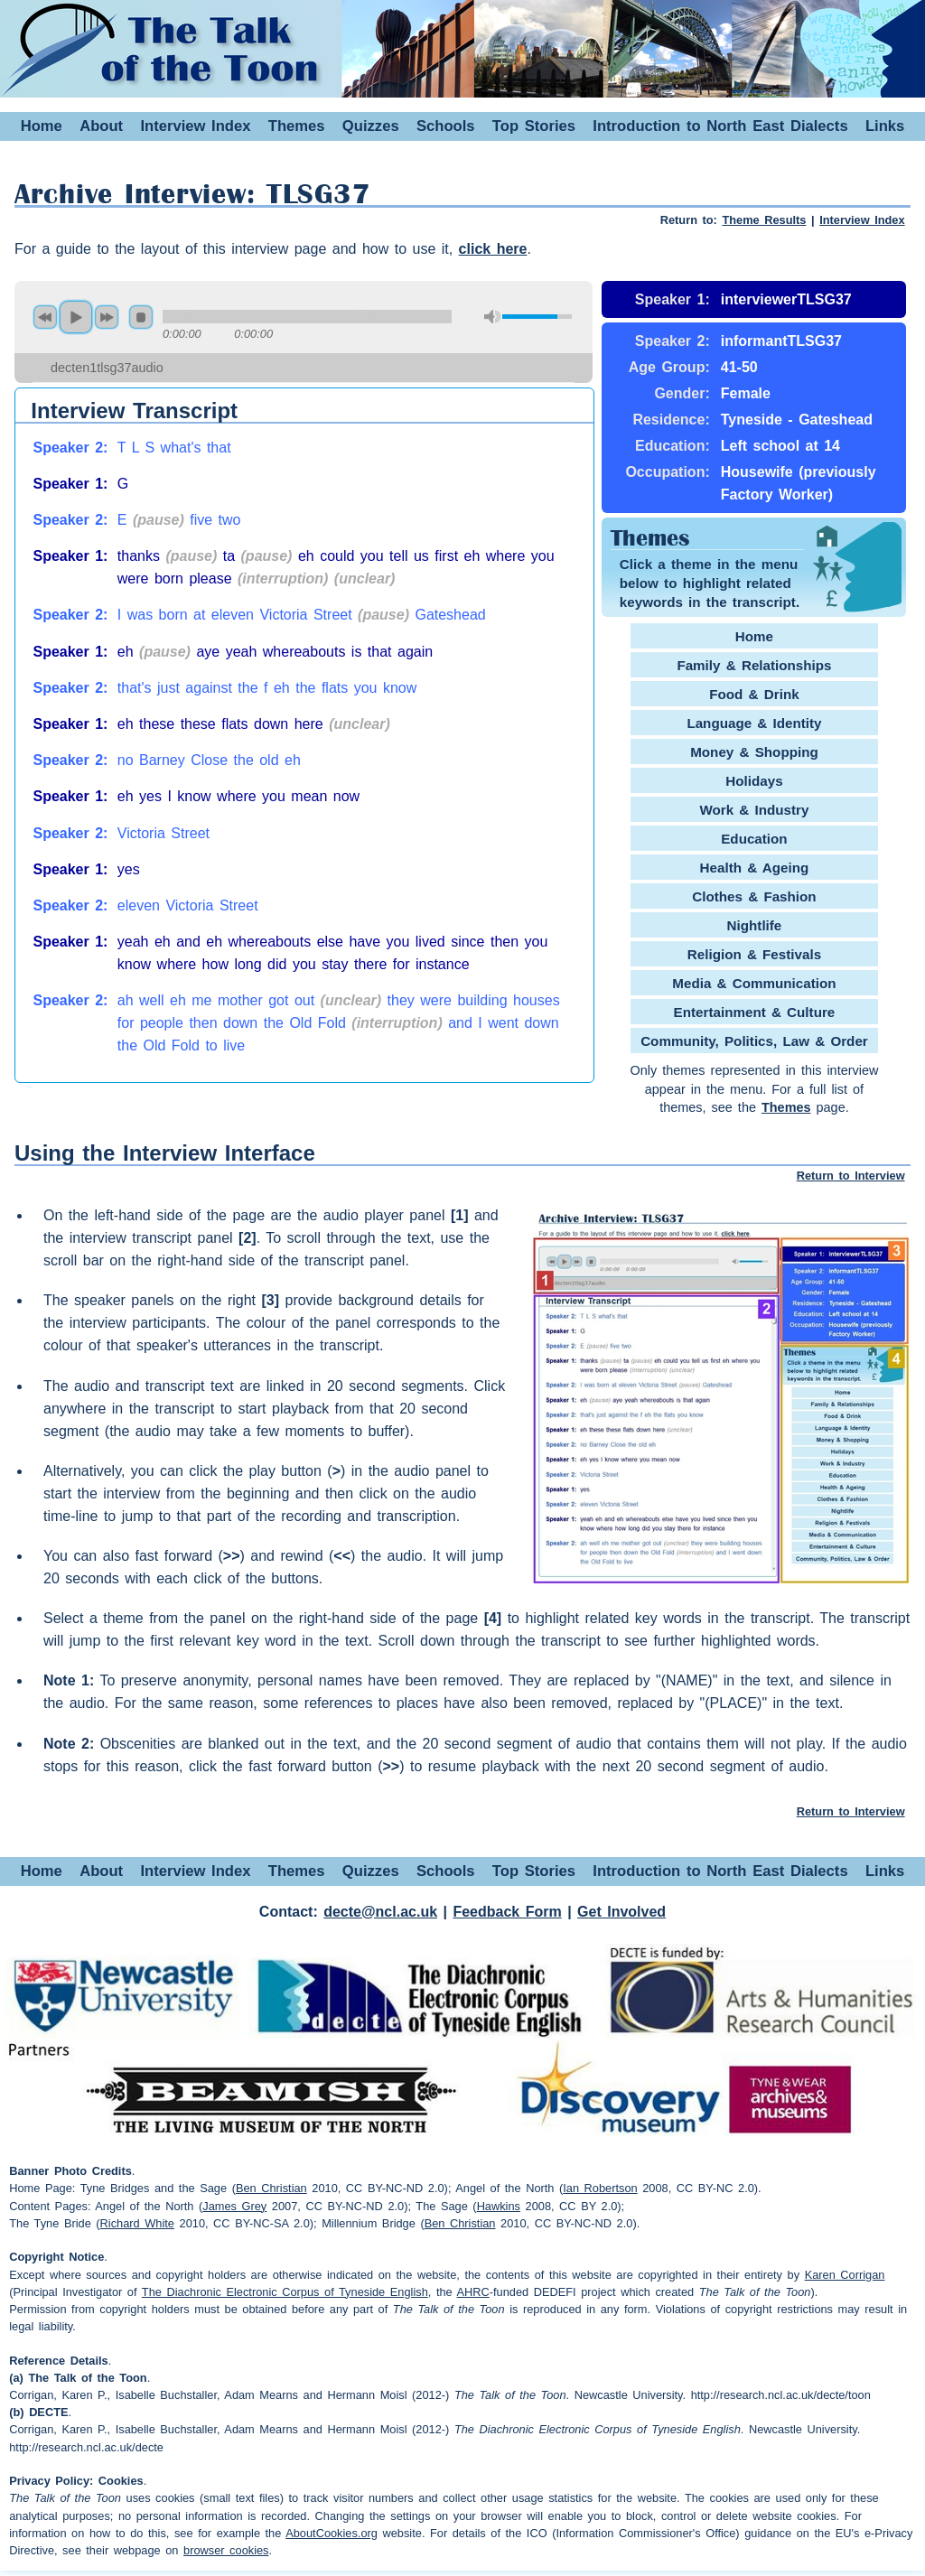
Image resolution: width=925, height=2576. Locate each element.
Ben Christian (271, 2188)
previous (45, 317)
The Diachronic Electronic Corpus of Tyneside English (285, 2292)
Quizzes (370, 126)
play (76, 317)
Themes (296, 126)
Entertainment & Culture (755, 1012)
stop (141, 317)
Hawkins (498, 2206)
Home (41, 126)
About (101, 126)
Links (884, 126)
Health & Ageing (754, 867)
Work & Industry (753, 809)
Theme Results (764, 220)
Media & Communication (754, 983)
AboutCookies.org (331, 2533)
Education (754, 838)
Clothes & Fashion (754, 896)
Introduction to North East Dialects (720, 126)
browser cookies (225, 2550)
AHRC (473, 2292)
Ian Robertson (600, 2188)
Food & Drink (754, 694)
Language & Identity (754, 723)
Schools (445, 126)
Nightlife (754, 925)
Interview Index (195, 126)
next (106, 317)
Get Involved (621, 1911)
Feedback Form (507, 1911)
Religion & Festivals (754, 954)
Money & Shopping (754, 752)
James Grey (234, 2206)
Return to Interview (851, 1175)
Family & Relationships (754, 665)
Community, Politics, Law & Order (754, 1041)
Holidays (753, 781)
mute (492, 316)
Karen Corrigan (845, 2275)
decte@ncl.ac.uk (380, 1911)
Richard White (137, 2223)
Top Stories (533, 126)
